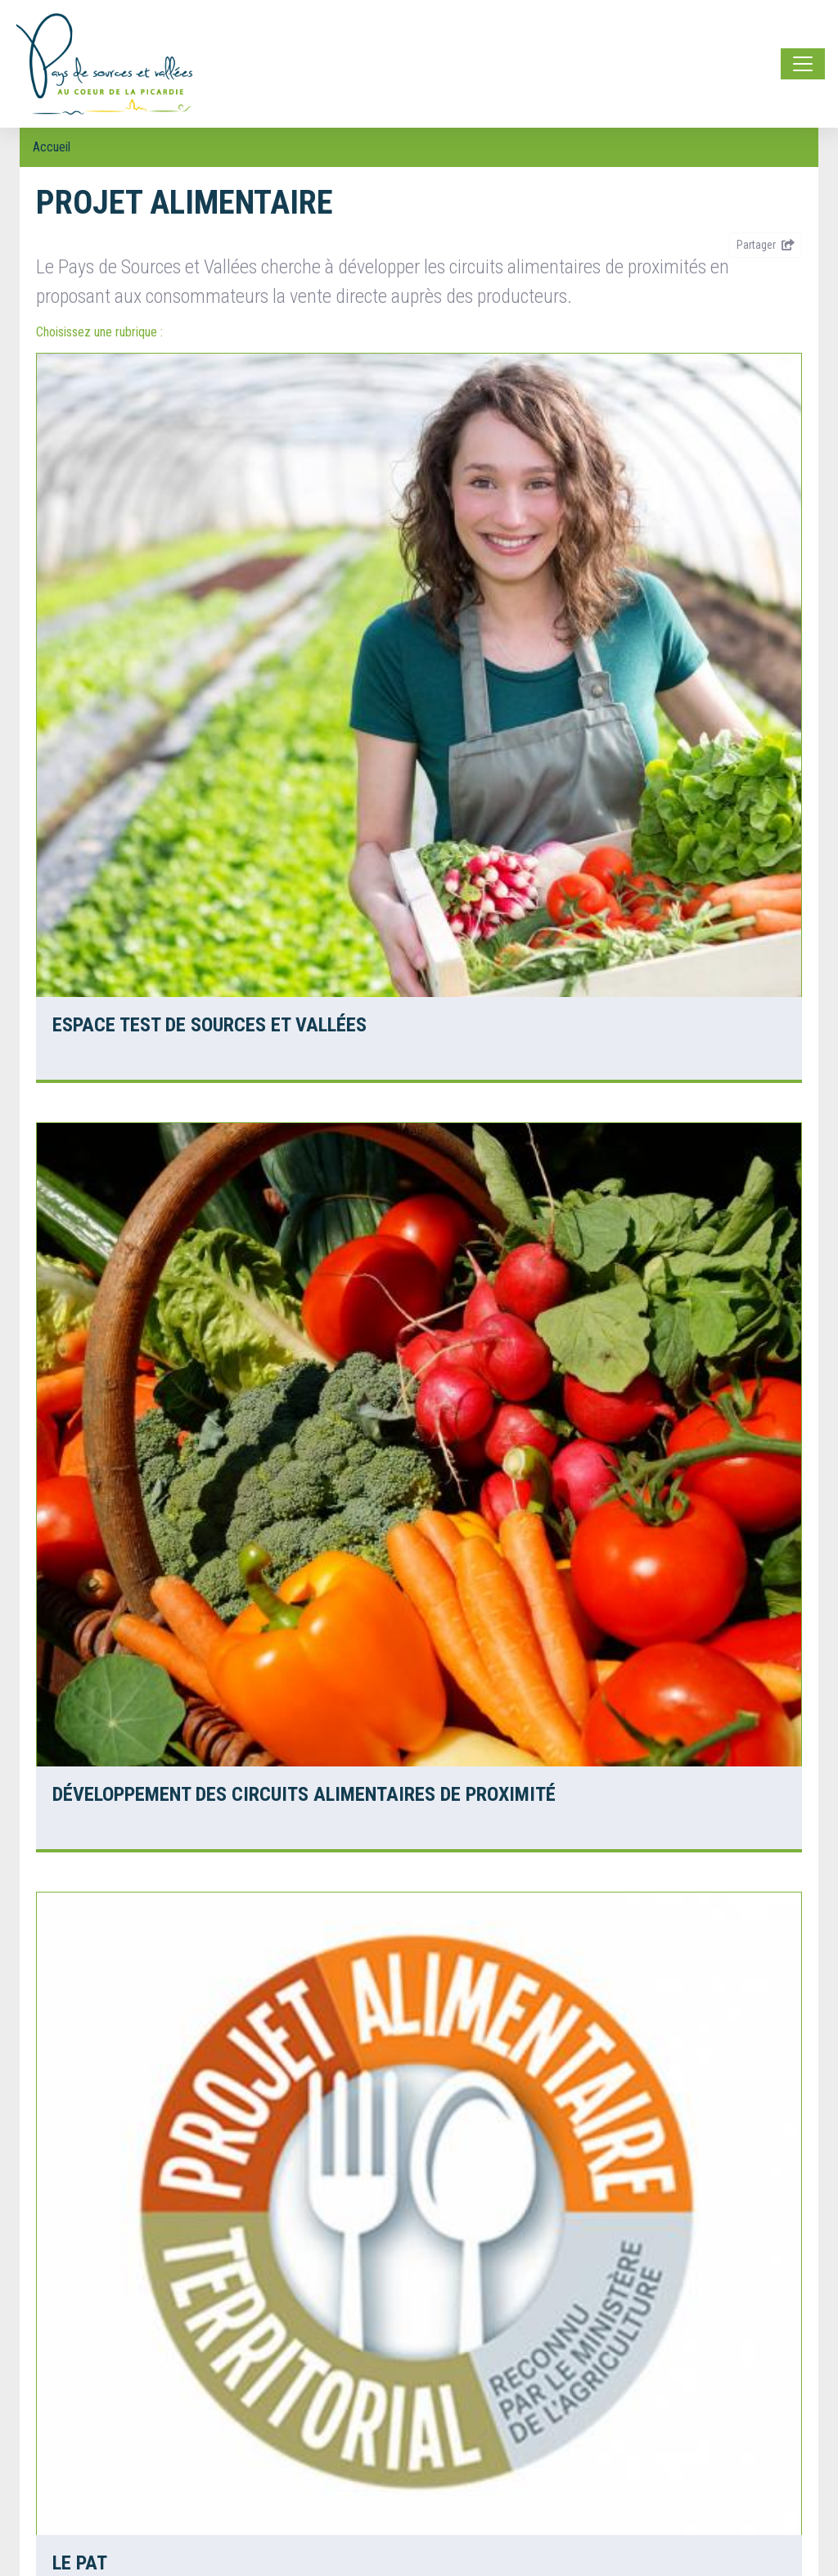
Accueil (51, 147)
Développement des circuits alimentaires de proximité (304, 1794)
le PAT (79, 2562)
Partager (766, 244)
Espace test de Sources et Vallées (209, 1024)
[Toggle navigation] (803, 63)
